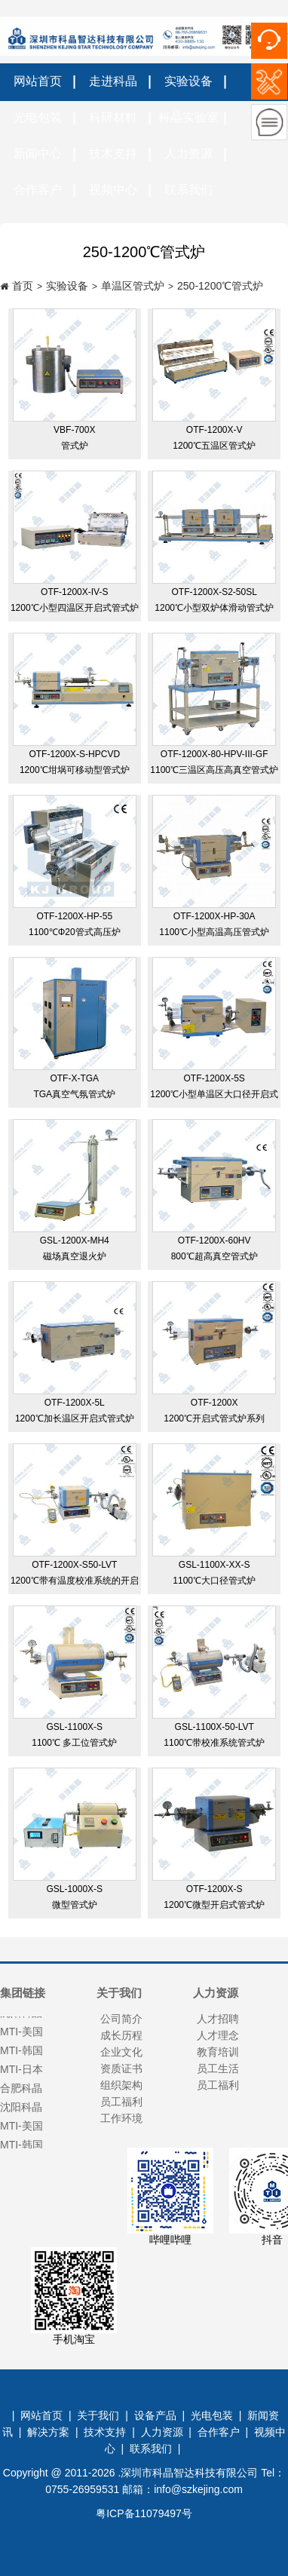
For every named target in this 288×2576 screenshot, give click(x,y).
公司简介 (121, 2019)
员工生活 (218, 2068)
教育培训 (218, 2052)
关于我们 (98, 2415)
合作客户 (38, 189)
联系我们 (188, 189)
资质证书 (121, 2068)
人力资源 (188, 153)
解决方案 (48, 2432)
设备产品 (155, 2415)
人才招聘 (218, 2019)
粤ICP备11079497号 (144, 2513)
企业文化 (121, 2052)
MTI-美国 (21, 2129)
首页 (22, 286)
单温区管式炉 (132, 286)
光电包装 (38, 117)
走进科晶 (113, 81)
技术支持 (113, 153)
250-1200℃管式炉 (220, 286)
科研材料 (113, 117)
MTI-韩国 (21, 2148)
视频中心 (113, 189)
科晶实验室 (188, 117)
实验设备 (188, 81)
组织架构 (121, 2085)
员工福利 (121, 2102)
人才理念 (218, 2035)
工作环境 (121, 2118)
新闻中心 (38, 153)
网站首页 (38, 81)
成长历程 (121, 2035)
